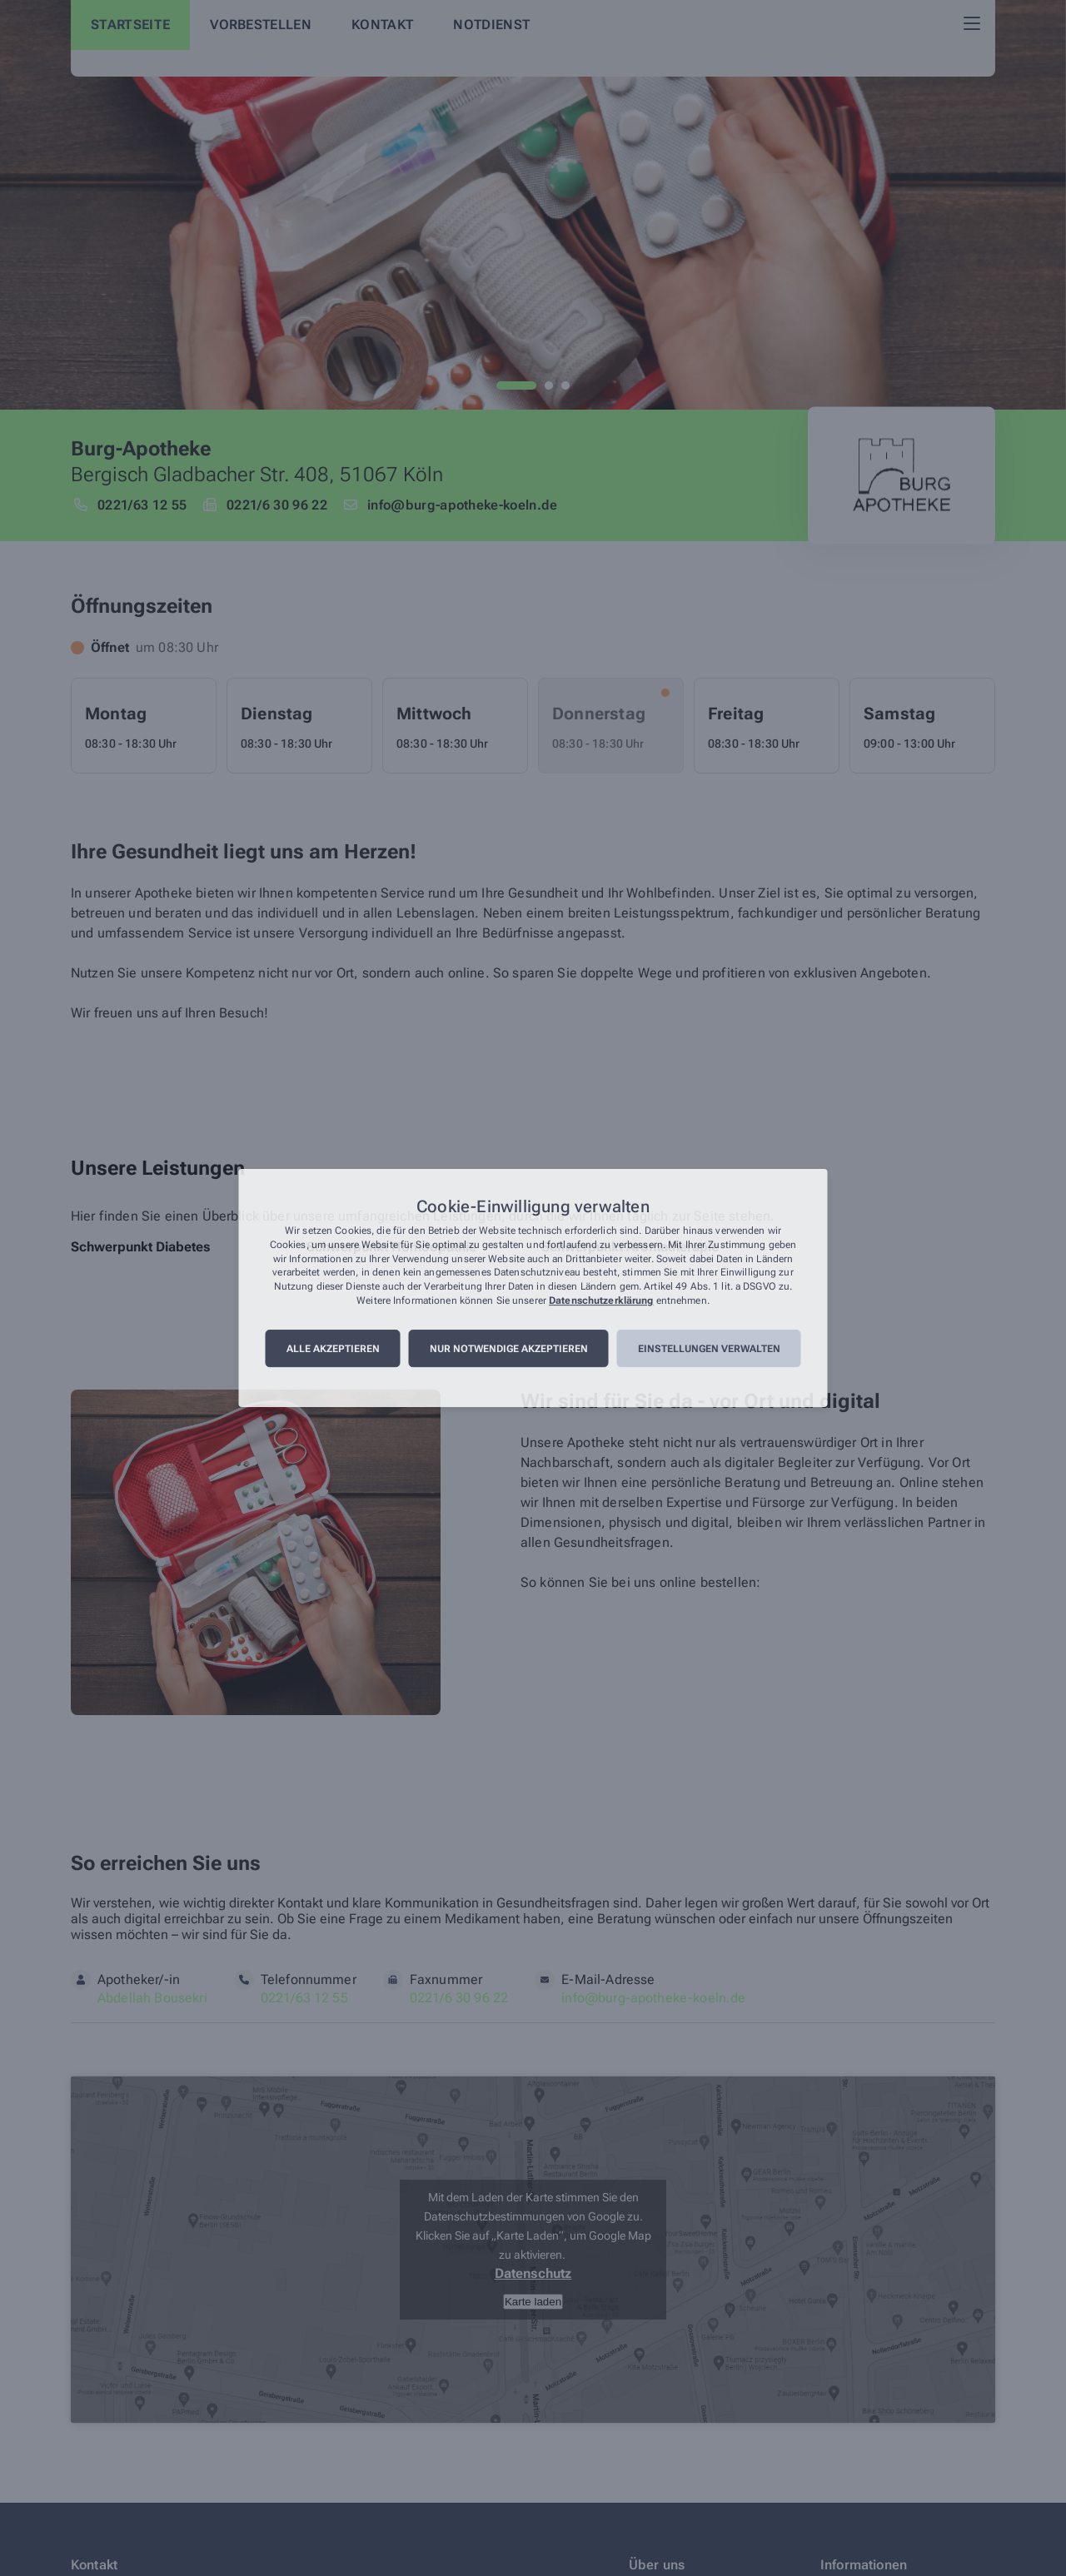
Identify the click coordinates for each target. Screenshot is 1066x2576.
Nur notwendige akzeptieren (509, 1349)
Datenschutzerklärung (601, 1300)
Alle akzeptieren (333, 1349)
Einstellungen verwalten (709, 1349)
